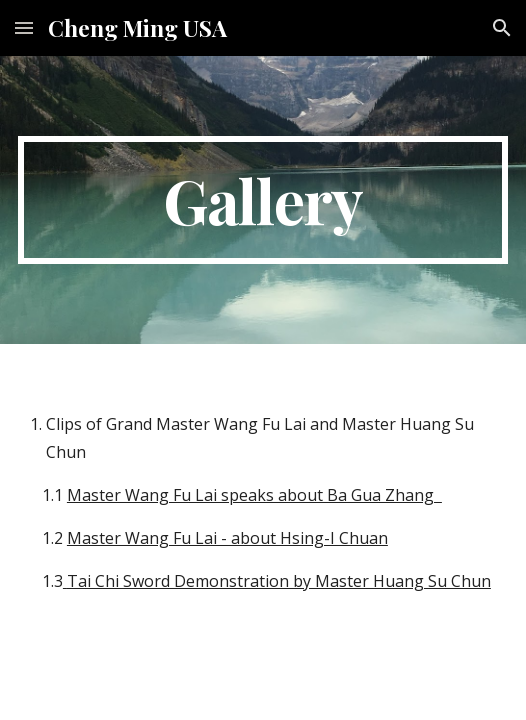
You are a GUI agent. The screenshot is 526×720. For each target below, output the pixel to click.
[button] (24, 27)
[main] (263, 200)
